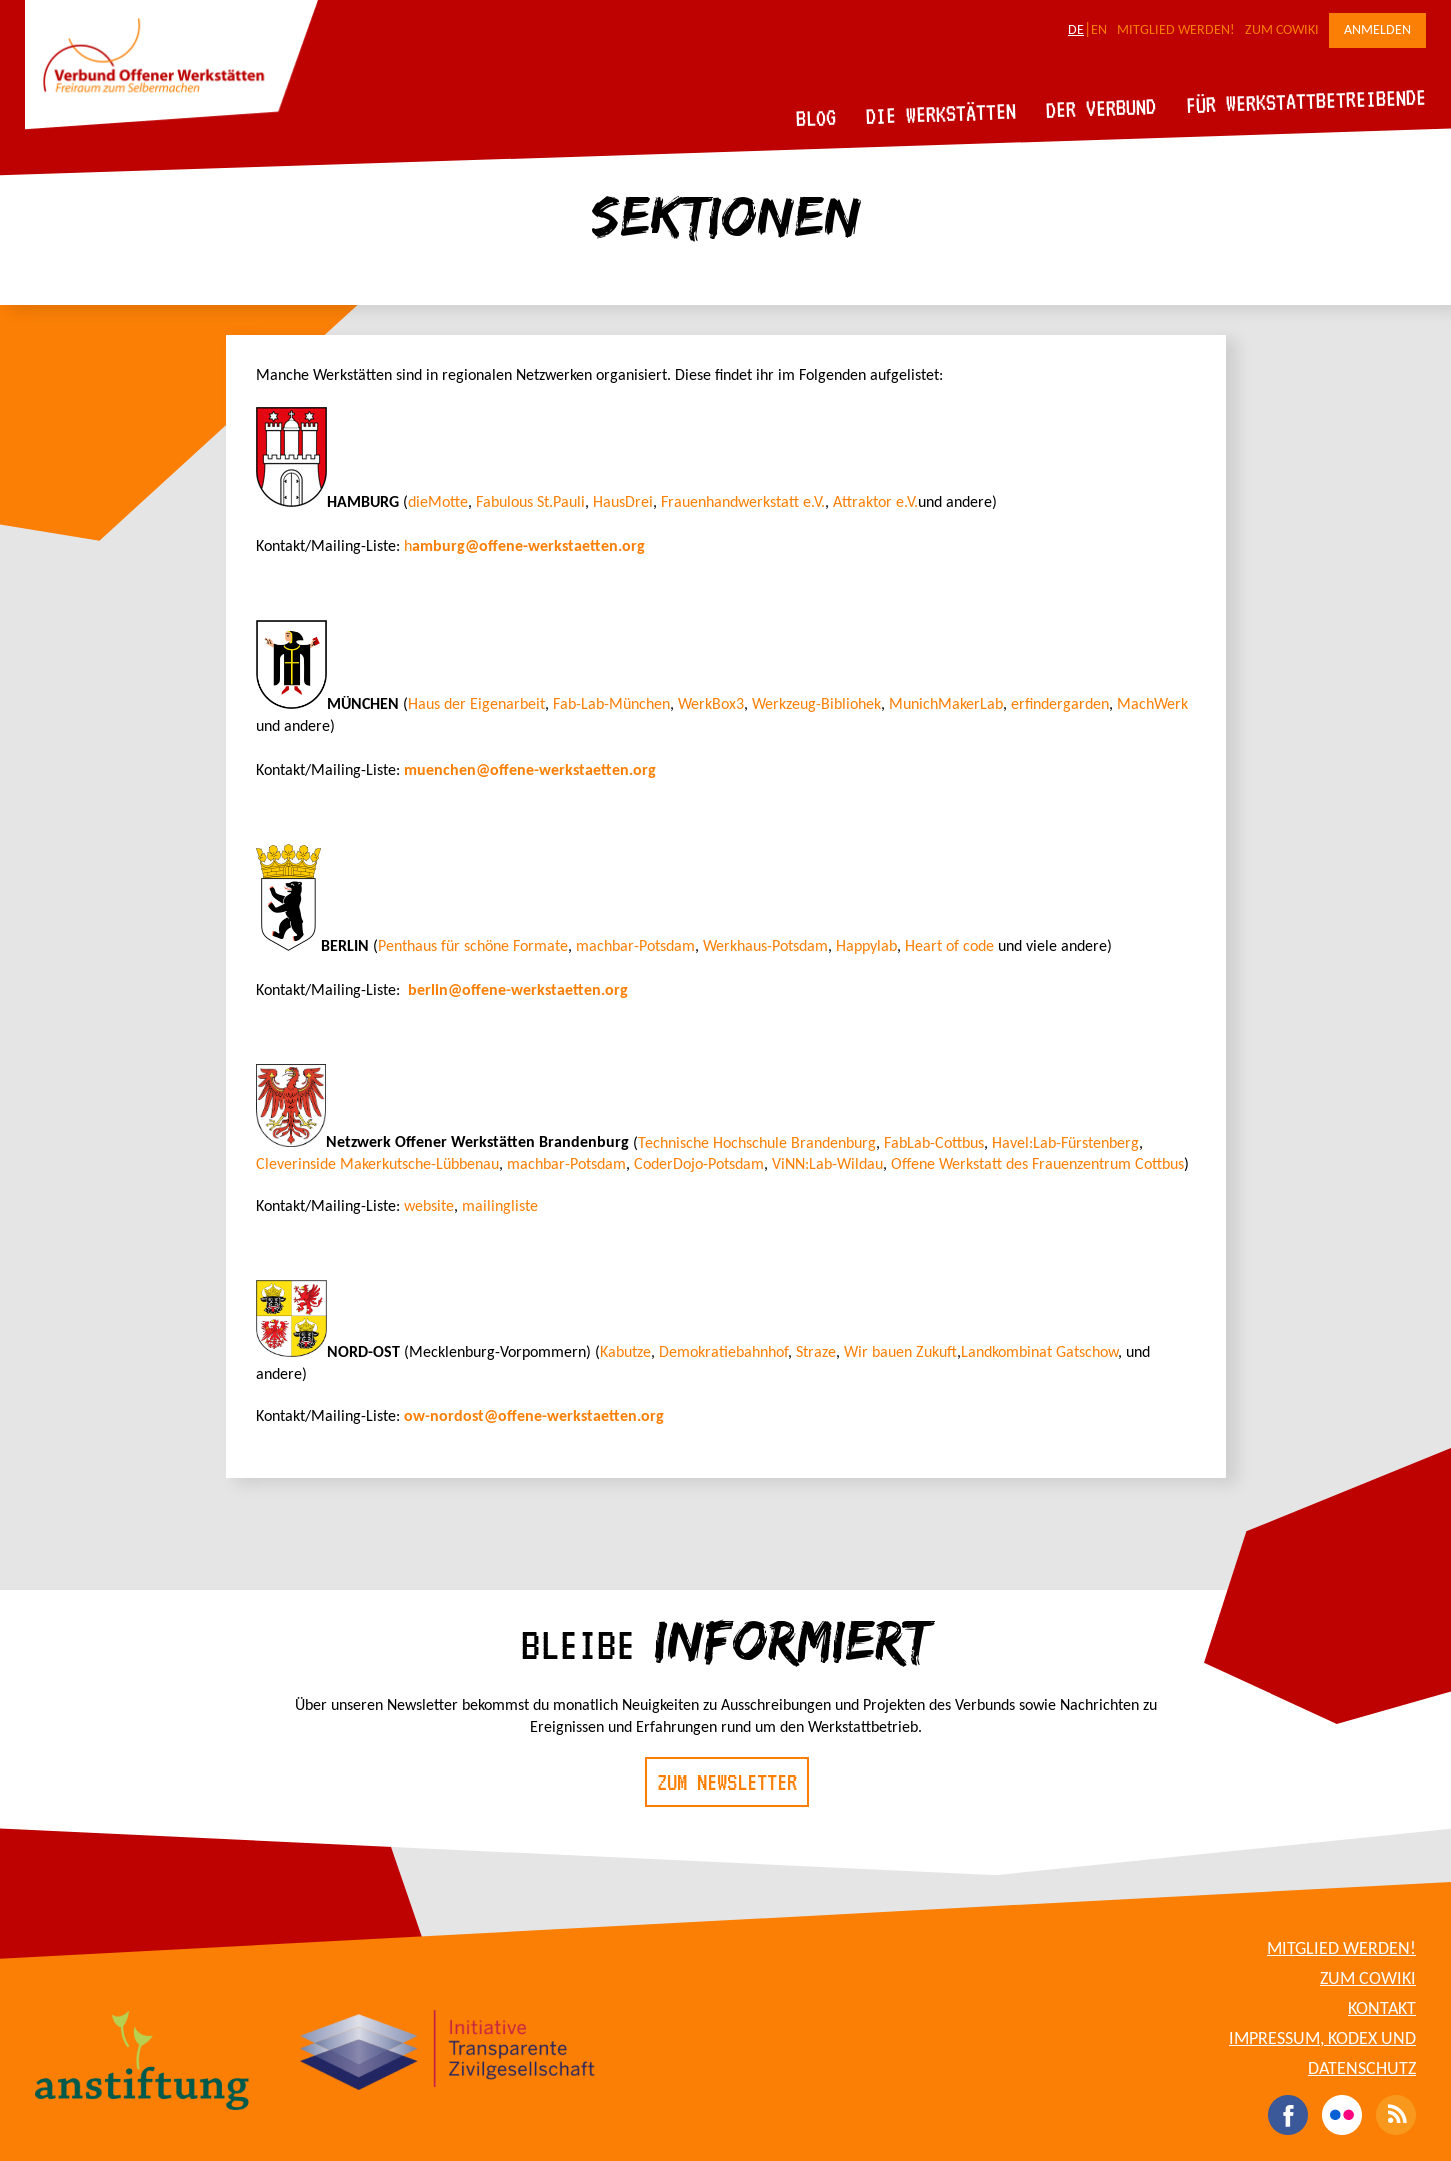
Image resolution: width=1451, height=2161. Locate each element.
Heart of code (949, 947)
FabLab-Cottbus (934, 1143)
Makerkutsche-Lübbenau (419, 1165)
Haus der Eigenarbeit (476, 705)
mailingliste (500, 1207)
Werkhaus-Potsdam (765, 947)
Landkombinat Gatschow (1039, 1353)
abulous (508, 503)
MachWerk (1152, 705)
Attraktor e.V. (875, 503)
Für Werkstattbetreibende (1305, 100)
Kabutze (625, 1353)
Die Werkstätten (941, 113)
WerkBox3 (711, 705)
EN (1099, 30)
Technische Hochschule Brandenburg (757, 1143)
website (427, 1207)
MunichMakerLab (946, 705)
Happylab (866, 947)
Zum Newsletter (727, 1782)
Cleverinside (298, 1165)
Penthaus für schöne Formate (473, 947)
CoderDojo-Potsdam (699, 1165)
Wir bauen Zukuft (900, 1353)
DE (1076, 30)
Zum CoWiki (1282, 30)
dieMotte (438, 503)
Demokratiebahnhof (723, 1353)
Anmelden (1377, 30)
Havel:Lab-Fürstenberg (1065, 1143)
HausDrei (623, 503)
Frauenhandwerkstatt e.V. (743, 503)
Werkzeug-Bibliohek (816, 705)
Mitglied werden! (1176, 30)
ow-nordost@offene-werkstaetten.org (534, 1417)
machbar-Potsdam (635, 947)
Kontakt (1382, 2009)
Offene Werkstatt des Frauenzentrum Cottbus (1037, 1165)
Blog (816, 117)
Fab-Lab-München (611, 705)
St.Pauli (559, 503)
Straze (816, 1353)
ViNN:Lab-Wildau (827, 1165)
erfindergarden (1060, 705)
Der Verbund (1101, 108)
